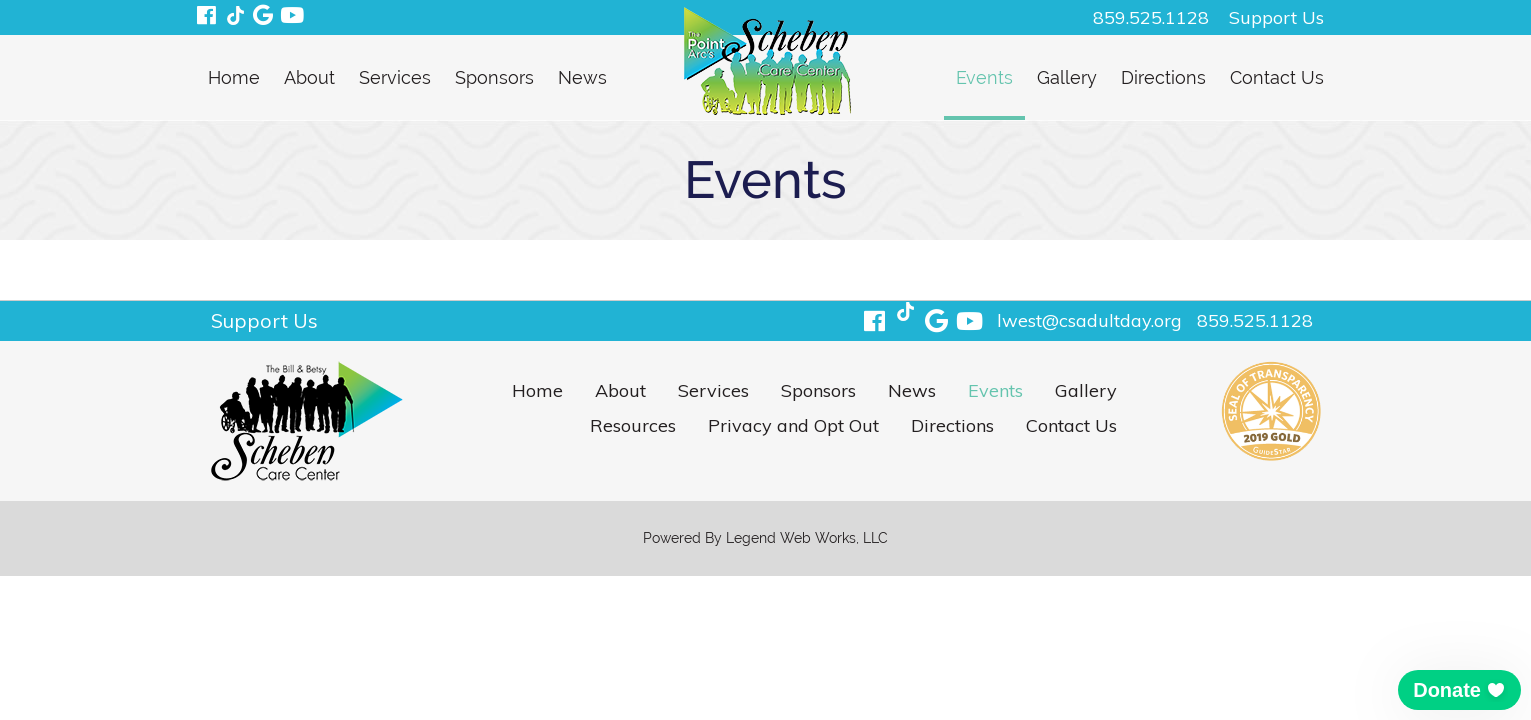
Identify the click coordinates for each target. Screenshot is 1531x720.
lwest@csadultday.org (1089, 320)
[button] (1459, 690)
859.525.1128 (1151, 17)
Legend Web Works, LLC (807, 538)
